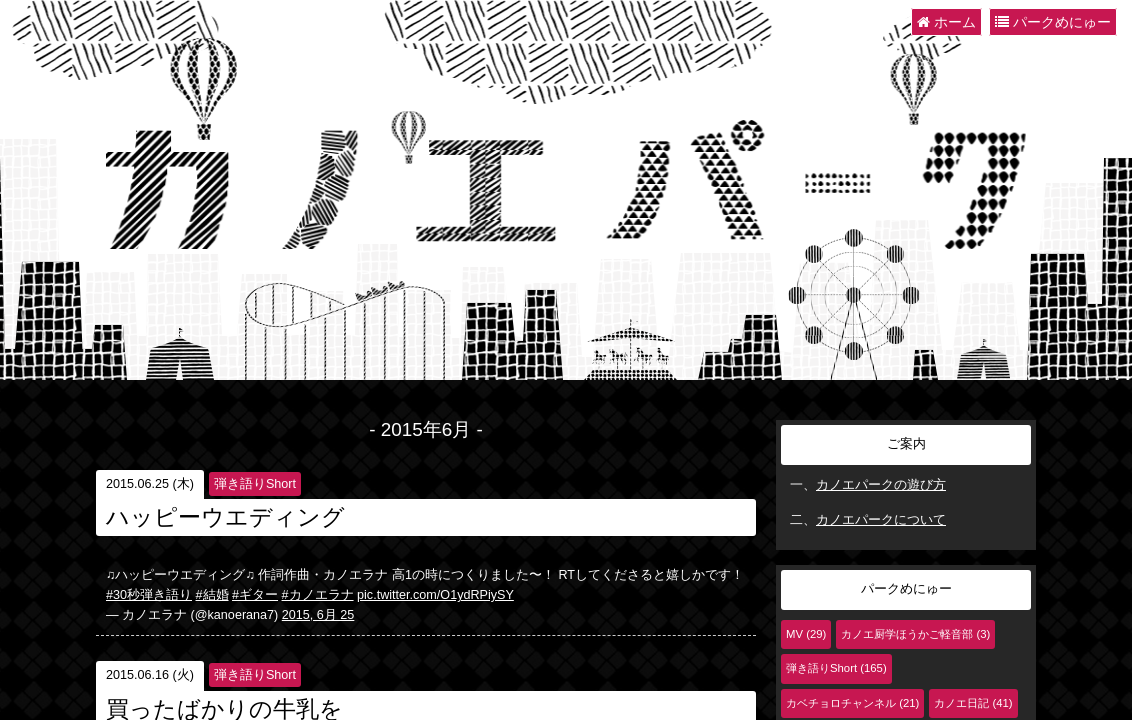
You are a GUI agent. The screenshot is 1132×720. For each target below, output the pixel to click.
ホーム (946, 22)
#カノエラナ (318, 595)
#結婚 (212, 595)
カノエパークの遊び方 (881, 485)
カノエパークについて (881, 520)
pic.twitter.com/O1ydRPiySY (435, 595)
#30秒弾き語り (149, 595)
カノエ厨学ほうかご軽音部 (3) (915, 634)
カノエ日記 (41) (973, 703)
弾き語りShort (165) (836, 668)
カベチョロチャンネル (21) (852, 703)
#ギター (255, 595)
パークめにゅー (1053, 22)
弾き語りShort (255, 484)
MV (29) (806, 634)
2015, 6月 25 (318, 615)
